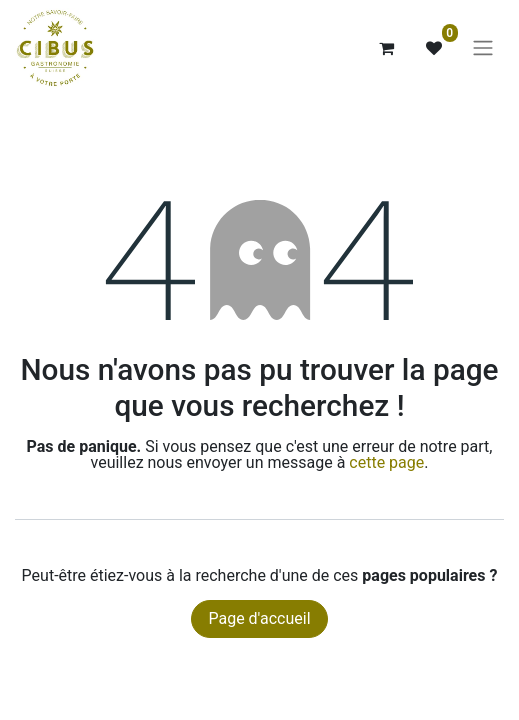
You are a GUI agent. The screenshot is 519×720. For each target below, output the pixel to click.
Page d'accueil (259, 618)
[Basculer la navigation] (483, 48)
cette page (386, 462)
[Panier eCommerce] (386, 48)
